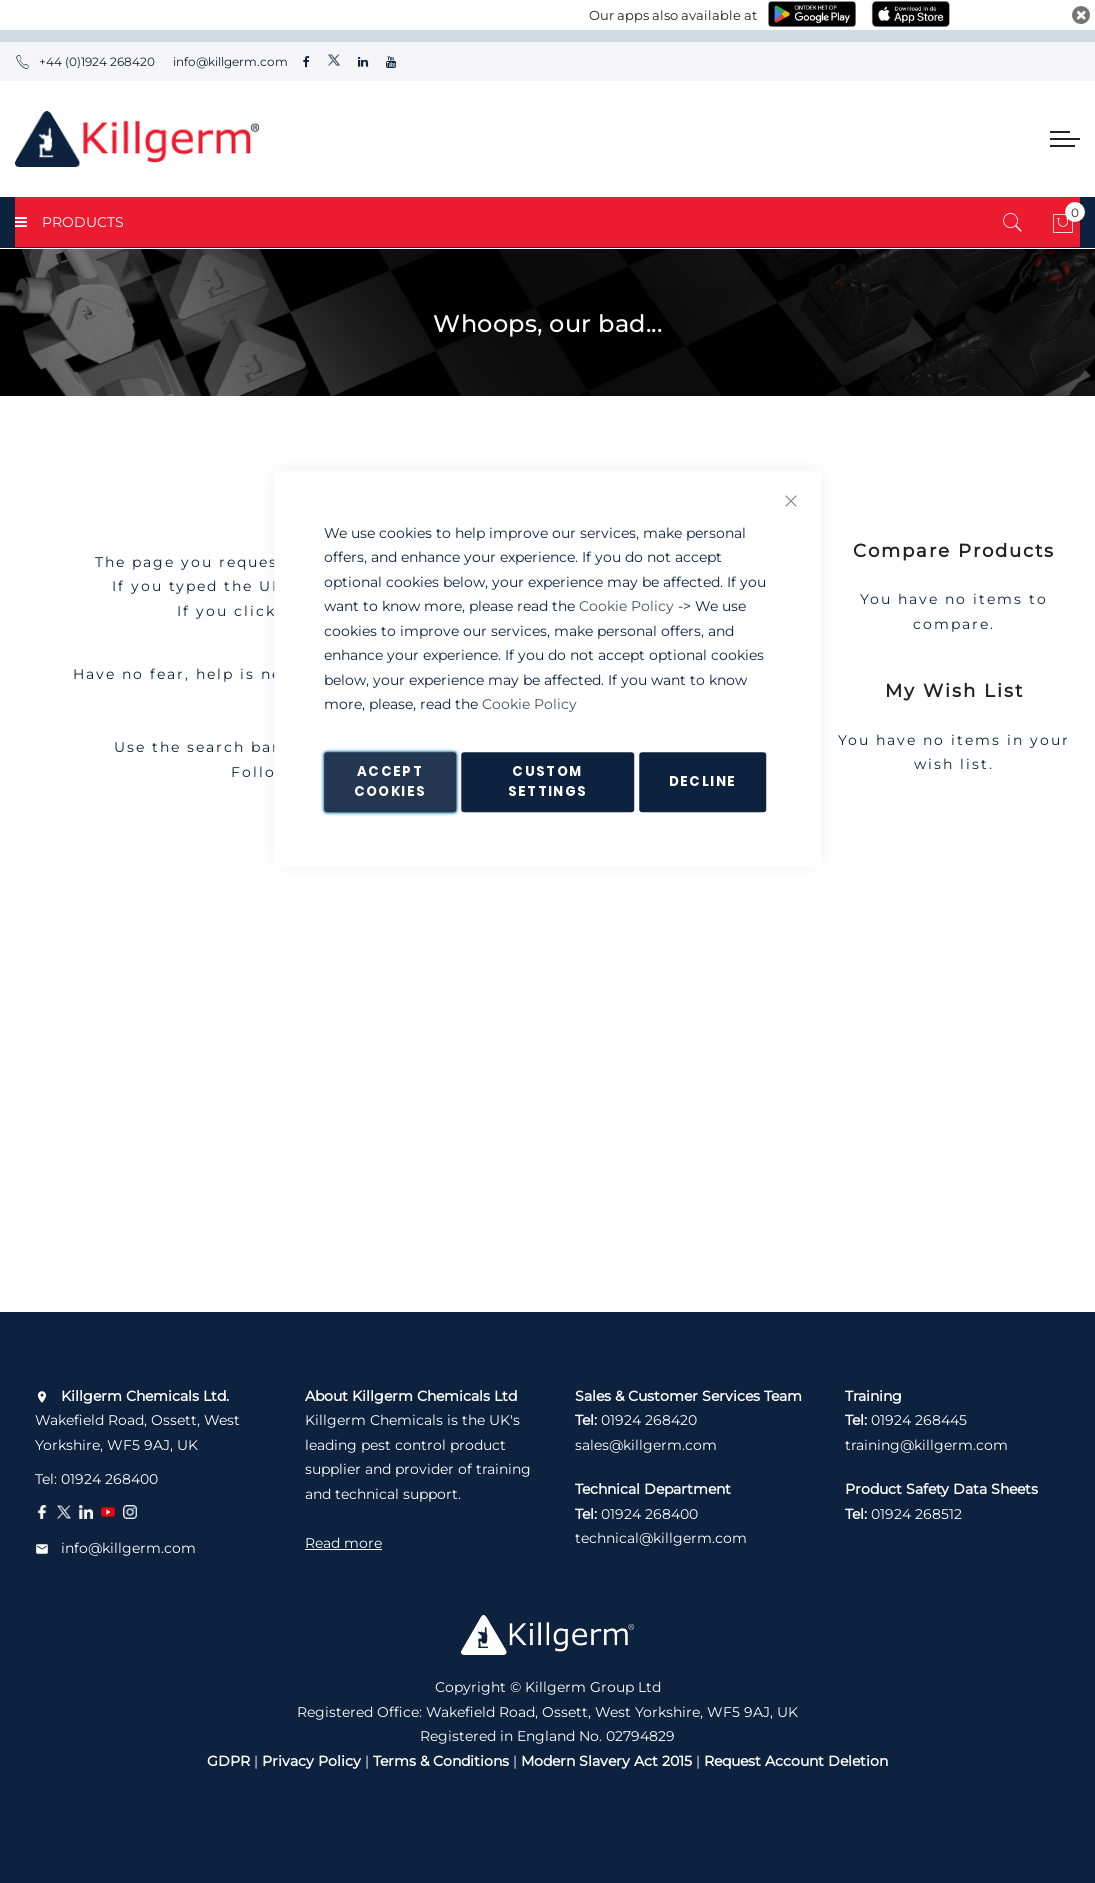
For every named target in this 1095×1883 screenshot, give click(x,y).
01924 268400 (109, 1479)
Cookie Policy (626, 606)
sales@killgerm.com (646, 1445)
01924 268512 (916, 1514)
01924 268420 (649, 1420)
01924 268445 (919, 1420)
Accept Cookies (390, 781)
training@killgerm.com (926, 1445)
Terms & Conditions (441, 1761)
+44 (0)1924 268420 (85, 61)
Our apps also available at (673, 15)
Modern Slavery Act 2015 (606, 1761)
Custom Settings (548, 781)
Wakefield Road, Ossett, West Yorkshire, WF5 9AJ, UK (137, 1420)
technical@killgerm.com (661, 1538)
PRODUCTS (69, 222)
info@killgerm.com (229, 61)
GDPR (228, 1761)
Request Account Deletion (796, 1761)
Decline (702, 781)
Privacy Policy (311, 1761)
